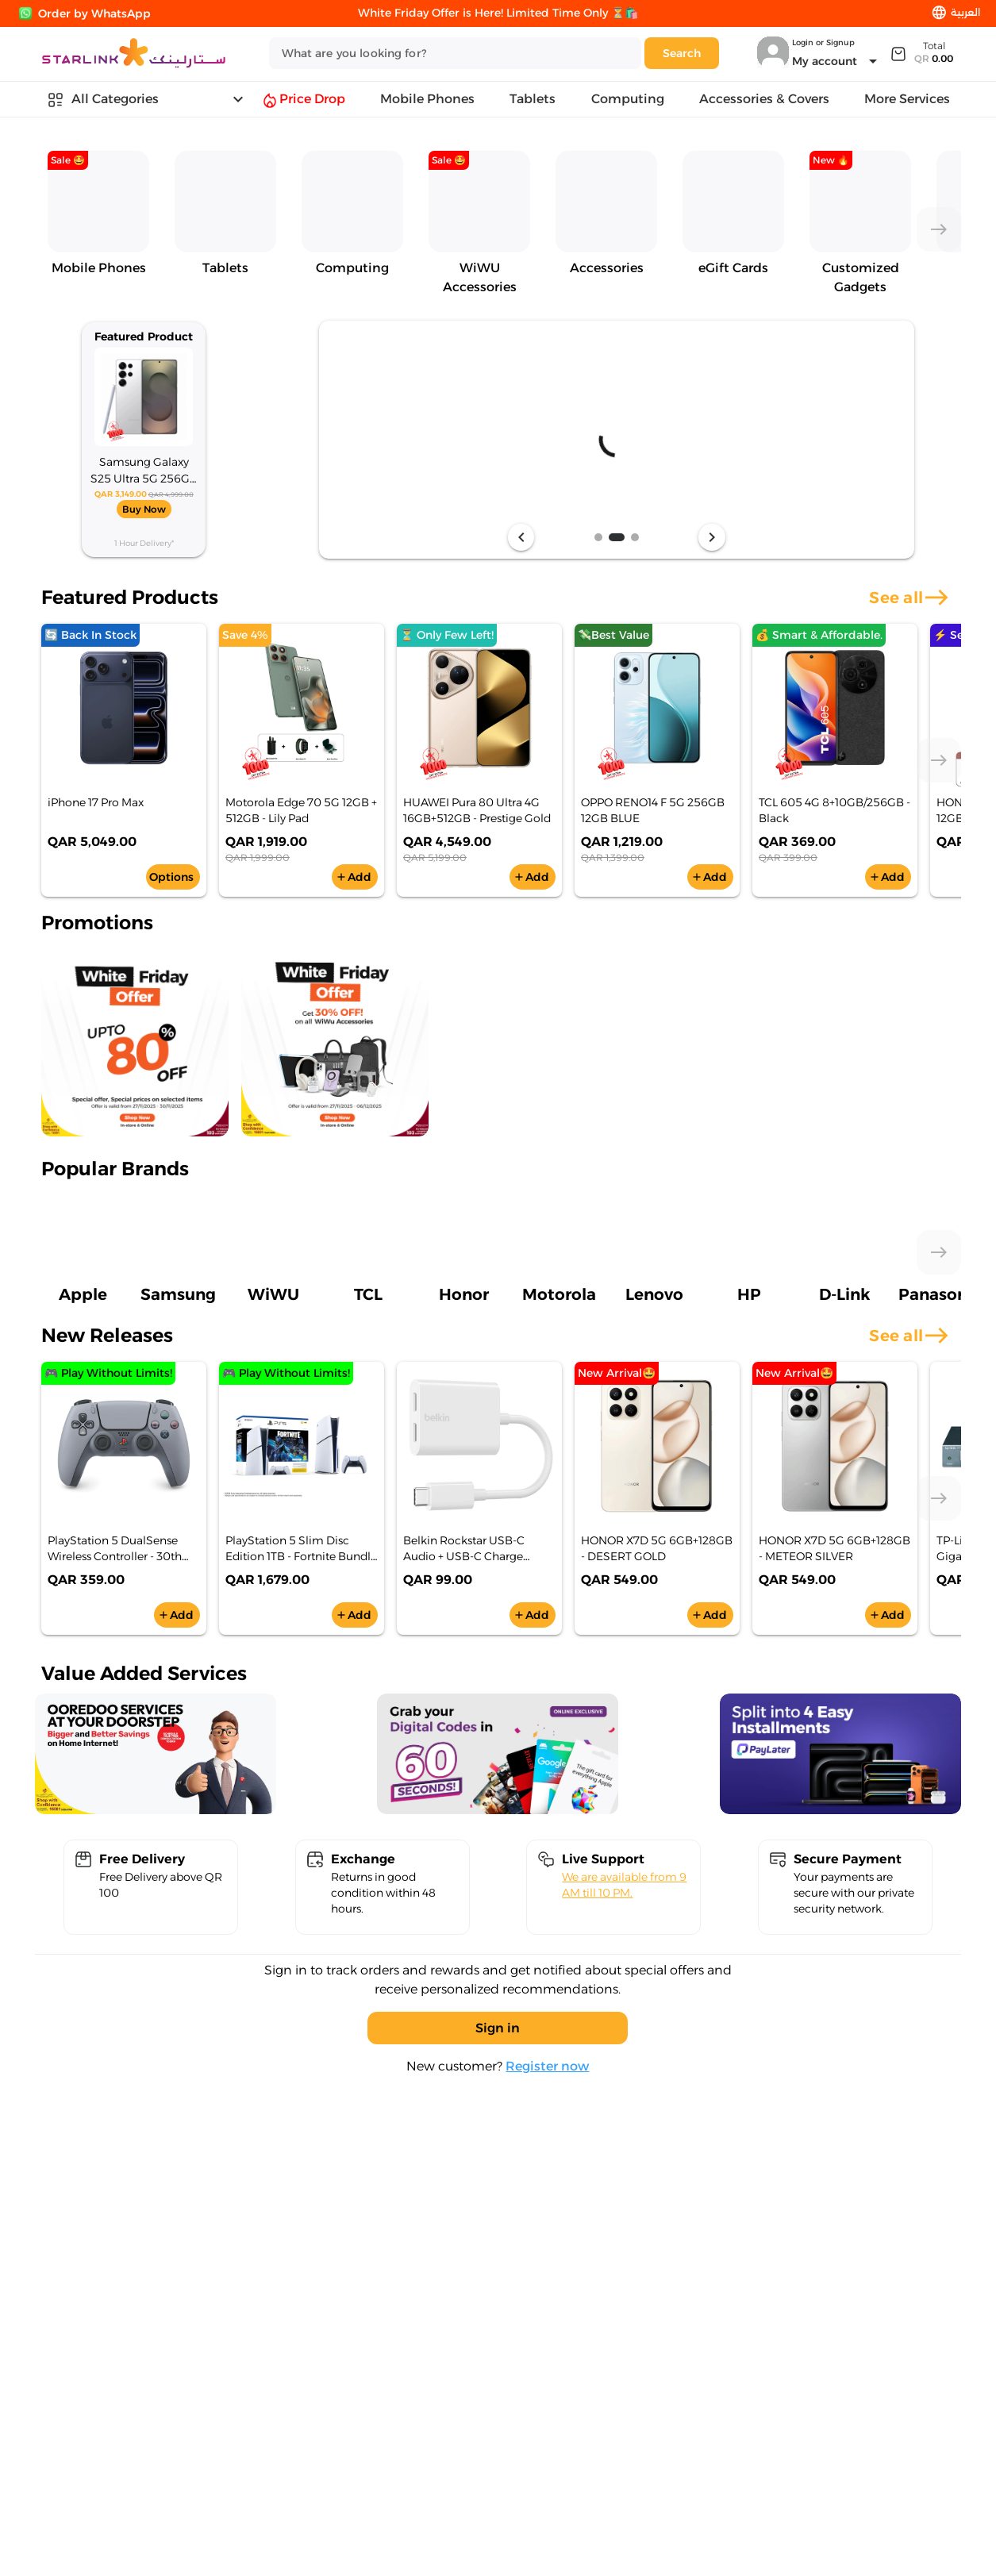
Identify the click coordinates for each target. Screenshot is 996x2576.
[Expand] (921, 53)
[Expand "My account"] (837, 61)
